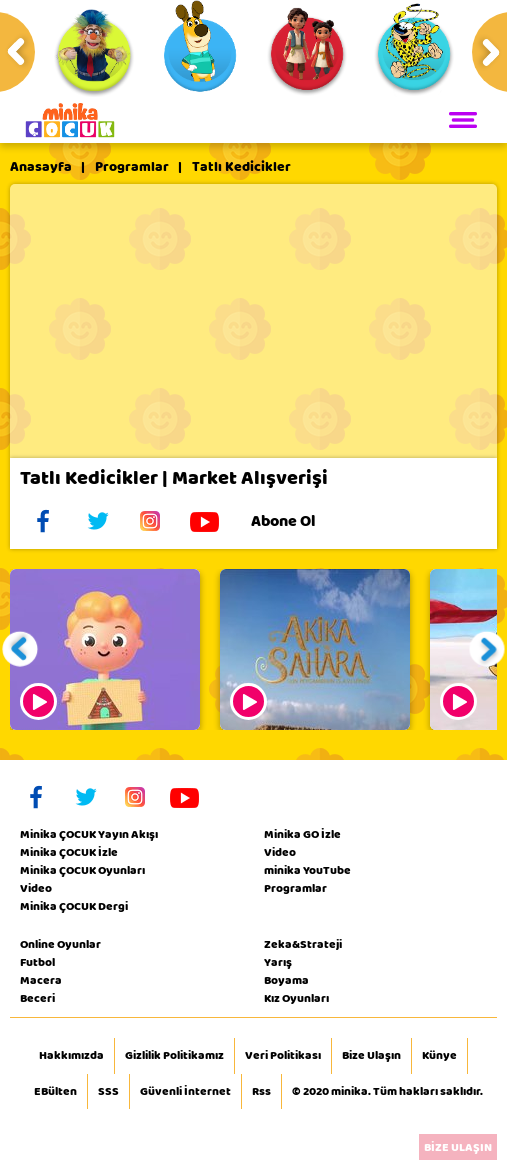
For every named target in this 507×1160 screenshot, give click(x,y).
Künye (439, 1056)
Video (36, 888)
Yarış (278, 962)
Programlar (132, 167)
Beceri (37, 998)
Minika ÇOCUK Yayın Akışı (89, 834)
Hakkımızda (71, 1056)
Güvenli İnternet (185, 1092)
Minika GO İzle (302, 834)
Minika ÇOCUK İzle (69, 852)
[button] (20, 649)
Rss (261, 1092)
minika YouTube (307, 870)
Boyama (286, 980)
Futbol (37, 962)
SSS (108, 1092)
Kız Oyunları (296, 998)
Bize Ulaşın (371, 1056)
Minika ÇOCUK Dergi (74, 906)
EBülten (55, 1092)
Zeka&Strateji (303, 944)
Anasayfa (41, 167)
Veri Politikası (283, 1056)
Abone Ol (298, 521)
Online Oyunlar (60, 944)
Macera (41, 980)
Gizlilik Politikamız (174, 1056)
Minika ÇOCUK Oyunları (82, 870)
